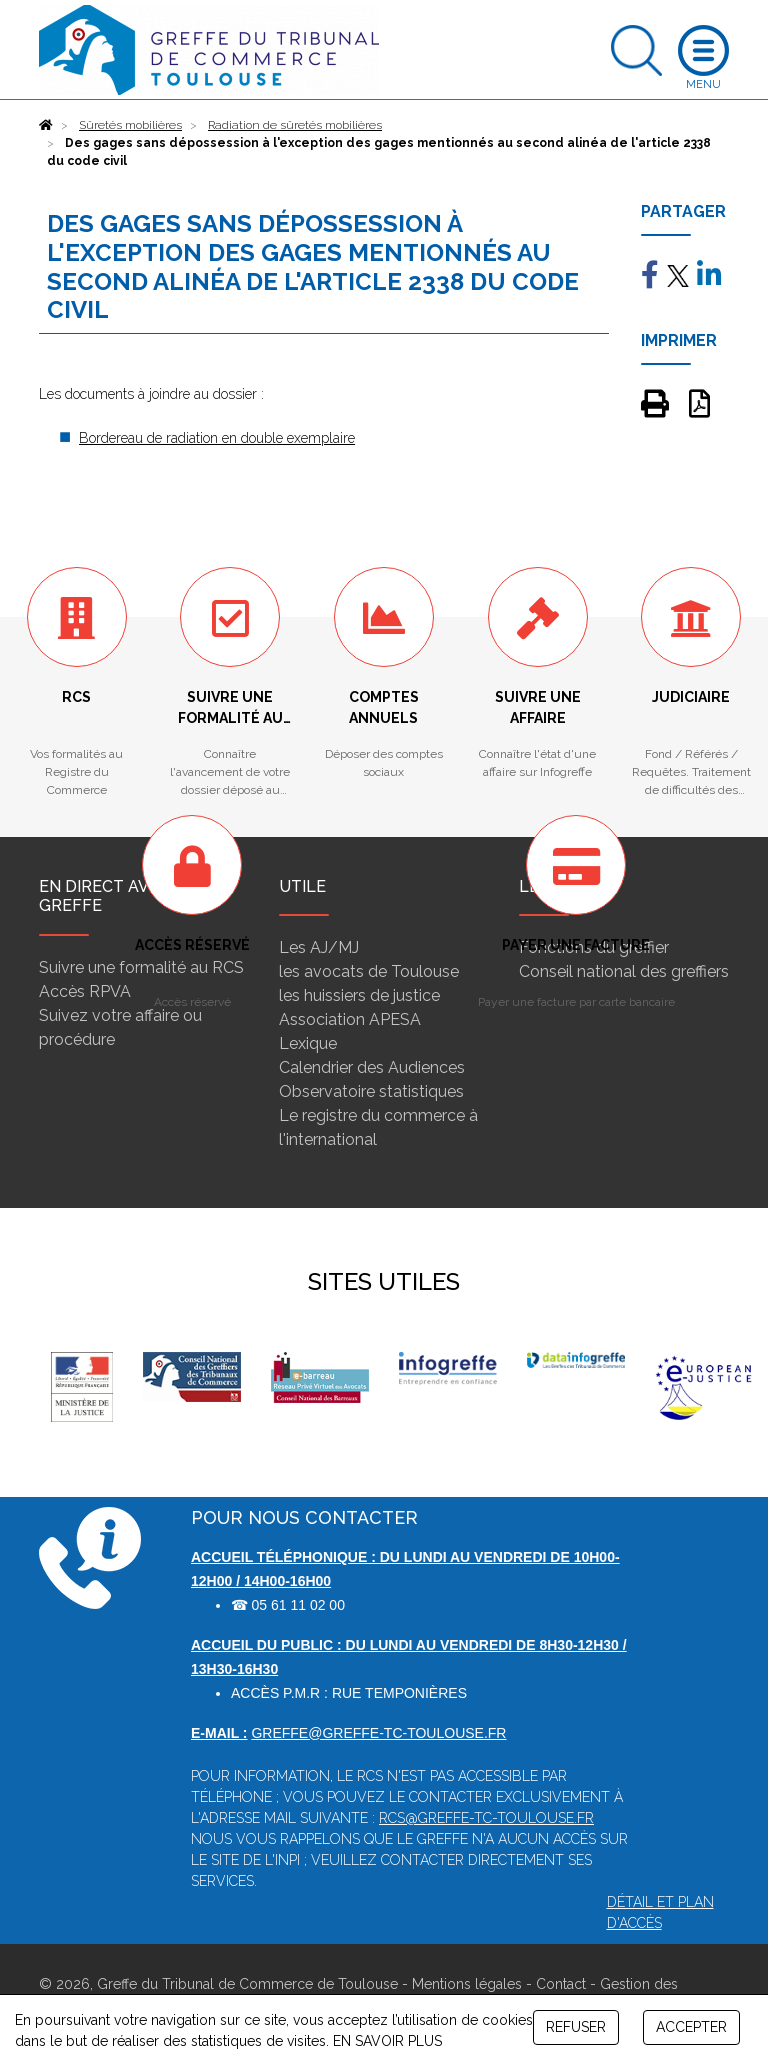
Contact (561, 1984)
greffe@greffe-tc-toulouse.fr (378, 1733)
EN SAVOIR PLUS (387, 2041)
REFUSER (576, 2027)
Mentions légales (467, 1984)
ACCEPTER (691, 2027)
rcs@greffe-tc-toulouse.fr (486, 1818)
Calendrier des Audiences (372, 1067)
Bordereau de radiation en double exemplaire (217, 438)
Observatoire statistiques (371, 1091)
